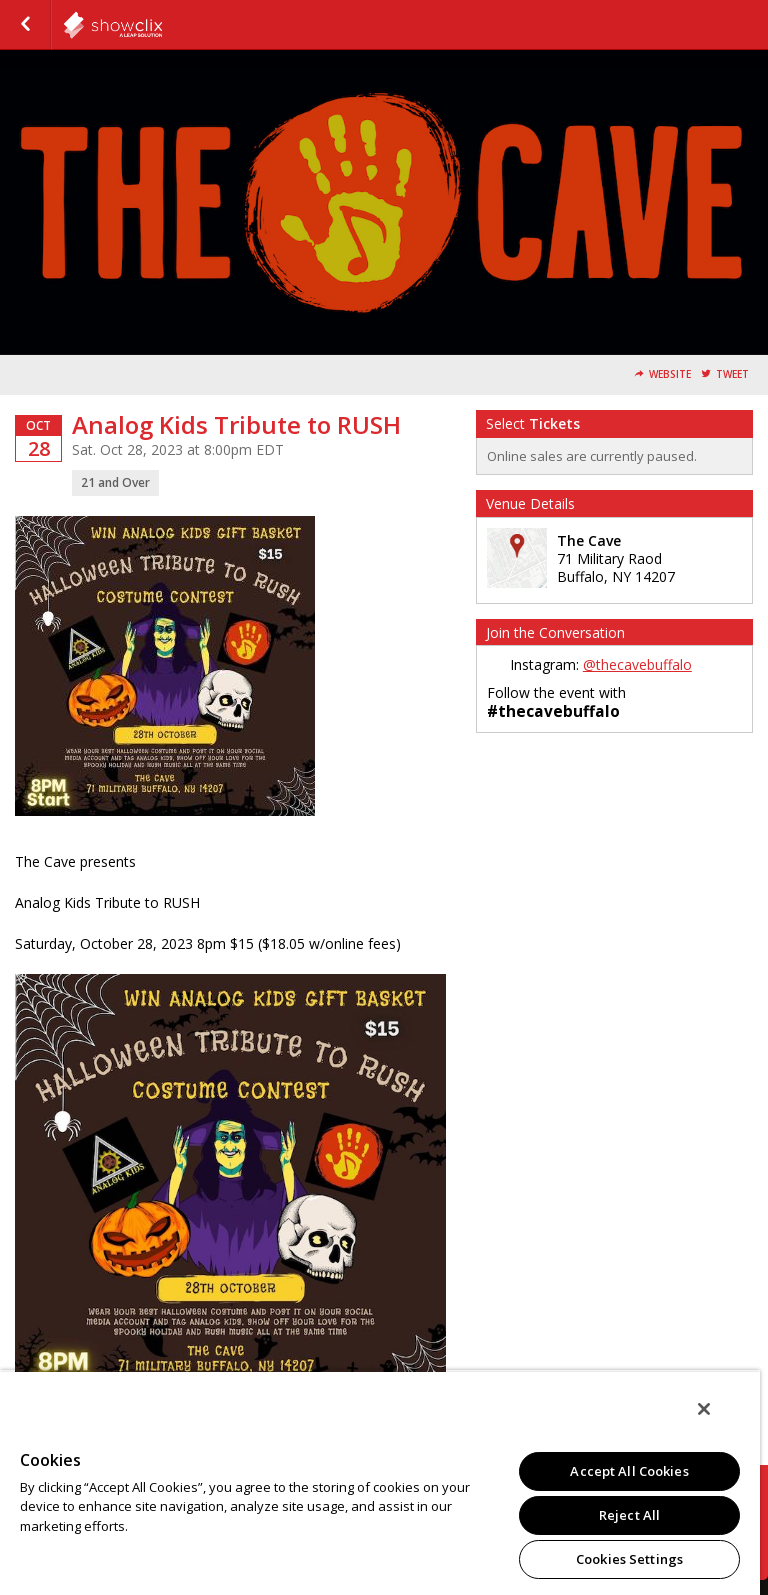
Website (670, 374)
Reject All (629, 1515)
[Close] (704, 1409)
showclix (162, 25)
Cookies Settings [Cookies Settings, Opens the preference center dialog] (629, 1559)
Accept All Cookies (629, 1471)
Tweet (732, 374)
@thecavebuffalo (637, 664)
